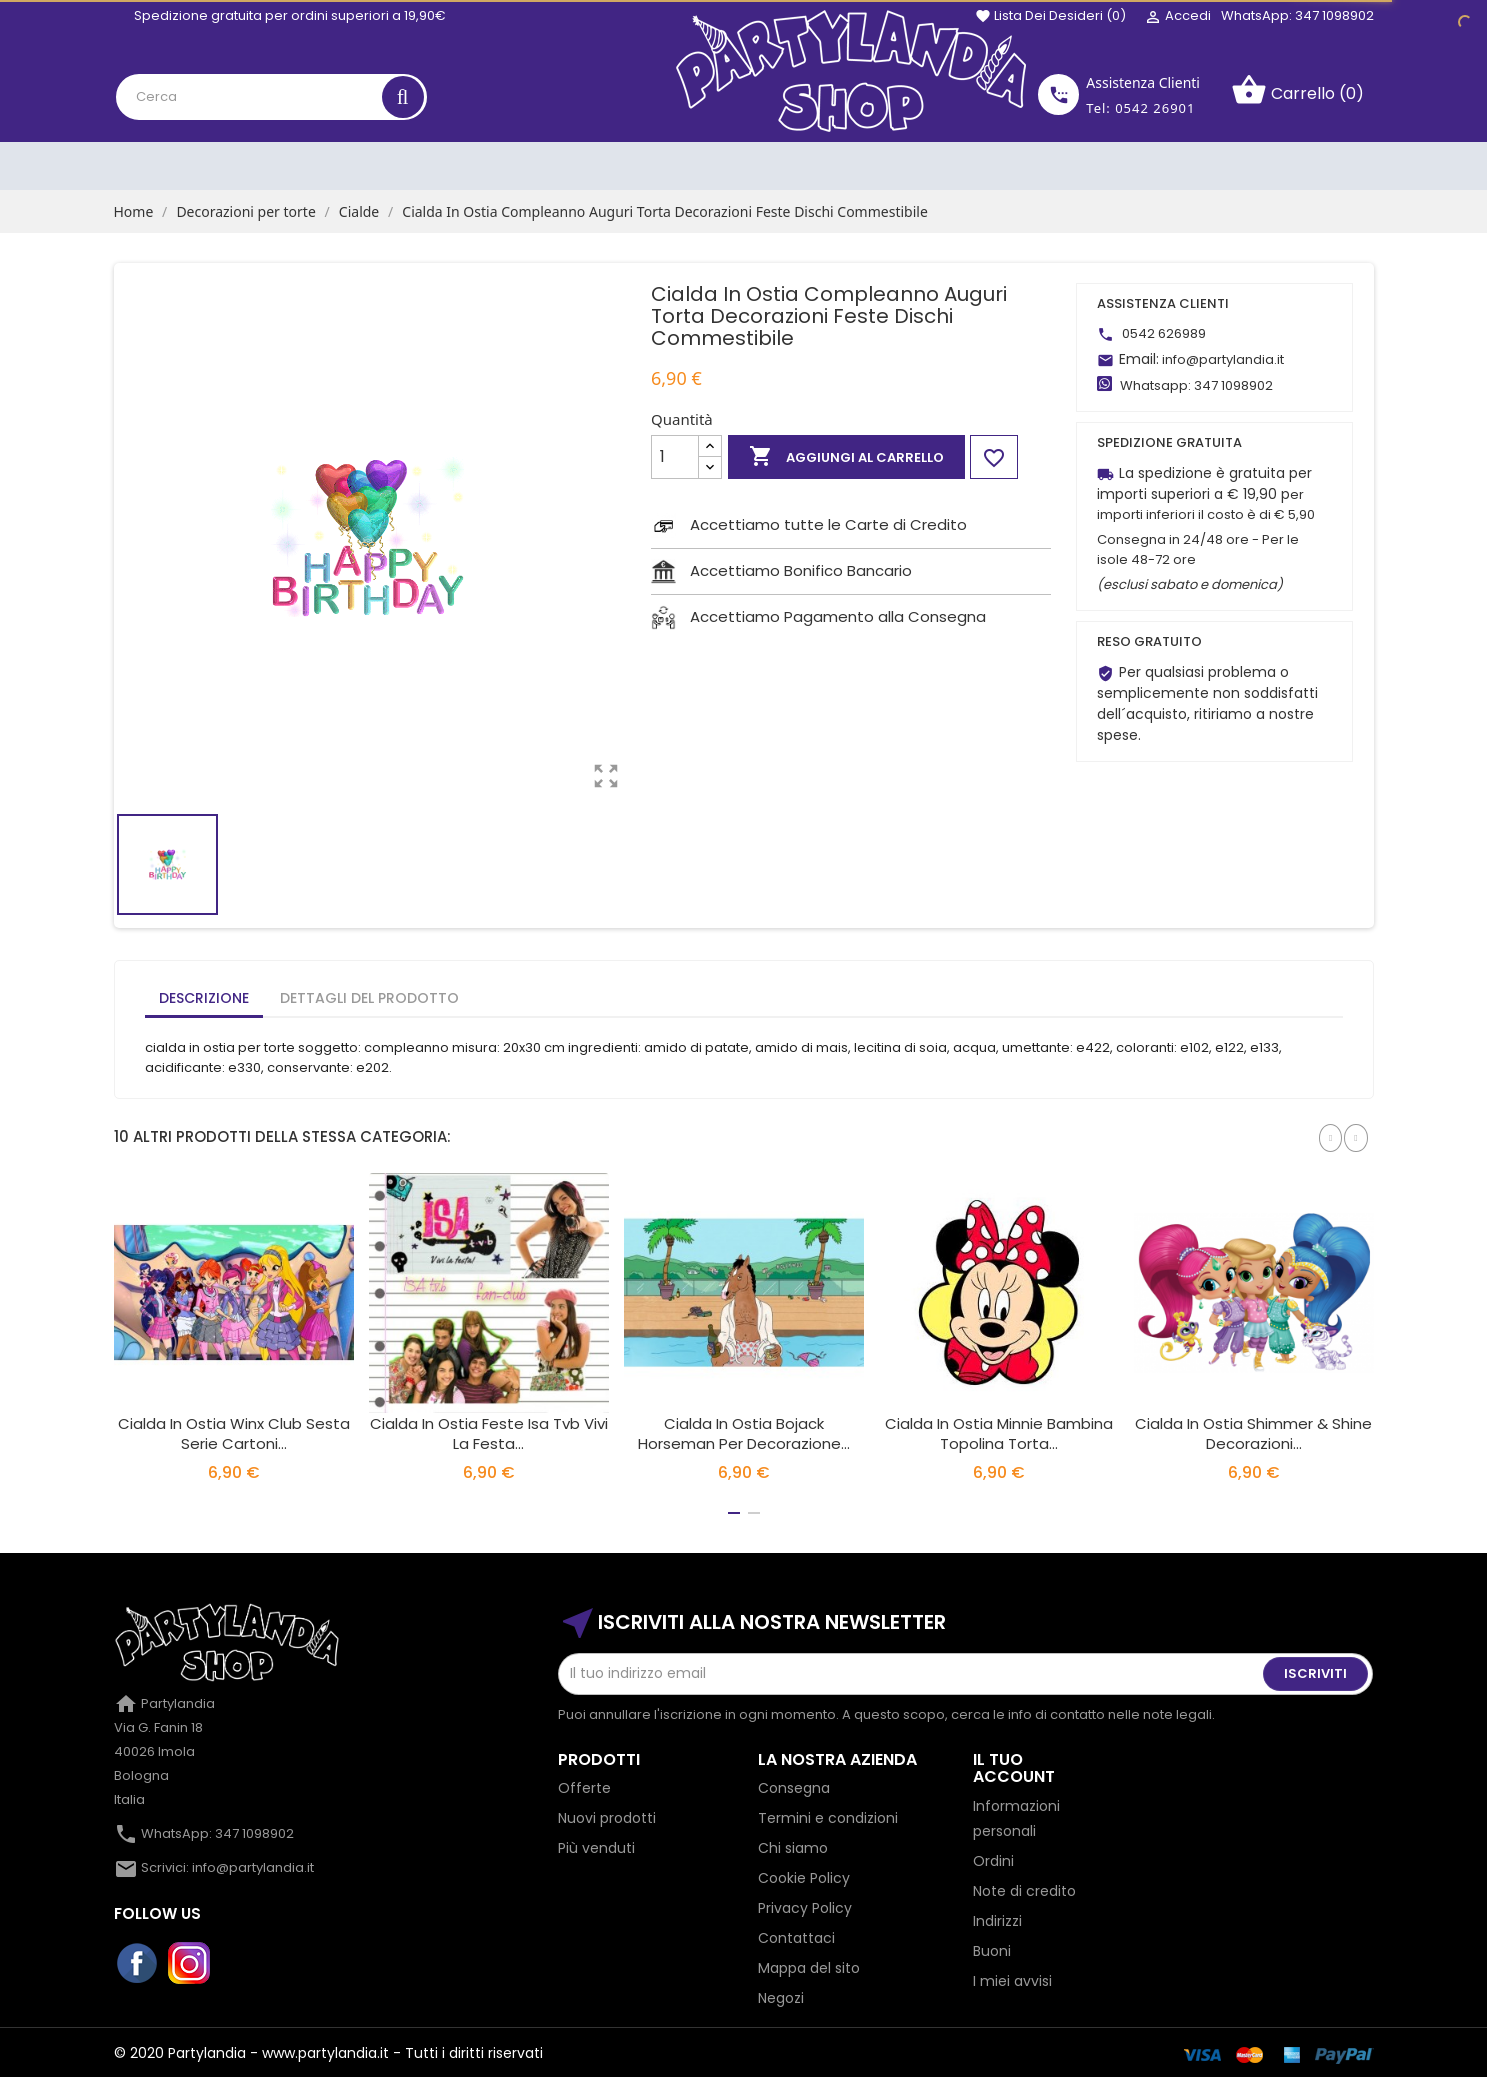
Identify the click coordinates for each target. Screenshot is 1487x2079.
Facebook (138, 1964)
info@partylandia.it (1223, 359)
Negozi (781, 1998)
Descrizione (204, 998)
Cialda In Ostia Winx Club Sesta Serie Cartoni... (234, 1433)
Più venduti (596, 1848)
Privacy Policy (805, 1908)
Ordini (993, 1861)
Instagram (190, 1964)
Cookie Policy (804, 1878)
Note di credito (1024, 1891)
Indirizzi (997, 1921)
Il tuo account (1014, 1768)
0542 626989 (1164, 333)
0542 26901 (1155, 108)
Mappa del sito (809, 1968)
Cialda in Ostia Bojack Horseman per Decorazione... (744, 1433)
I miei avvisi (1012, 1981)
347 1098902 (1233, 385)
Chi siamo (793, 1848)
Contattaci (796, 1938)
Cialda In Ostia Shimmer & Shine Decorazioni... (1253, 1433)
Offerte (584, 1788)
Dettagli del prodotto (369, 998)
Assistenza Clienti (1143, 82)
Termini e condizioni (828, 1818)
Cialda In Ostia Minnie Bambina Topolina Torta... (999, 1433)
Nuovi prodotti (607, 1818)
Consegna (794, 1788)
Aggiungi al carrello (846, 457)
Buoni (992, 1951)
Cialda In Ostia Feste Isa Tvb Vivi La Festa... (489, 1433)
